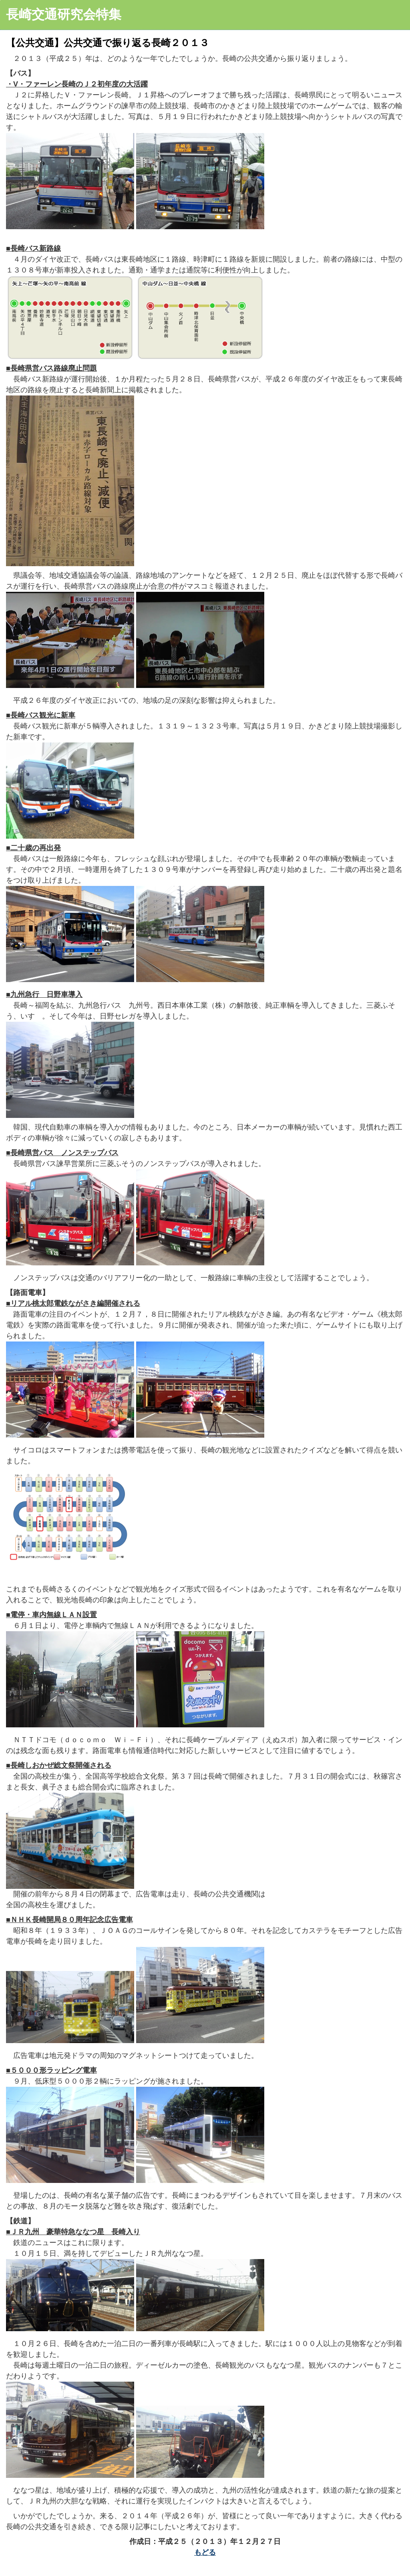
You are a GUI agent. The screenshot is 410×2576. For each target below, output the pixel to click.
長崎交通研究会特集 (63, 14)
